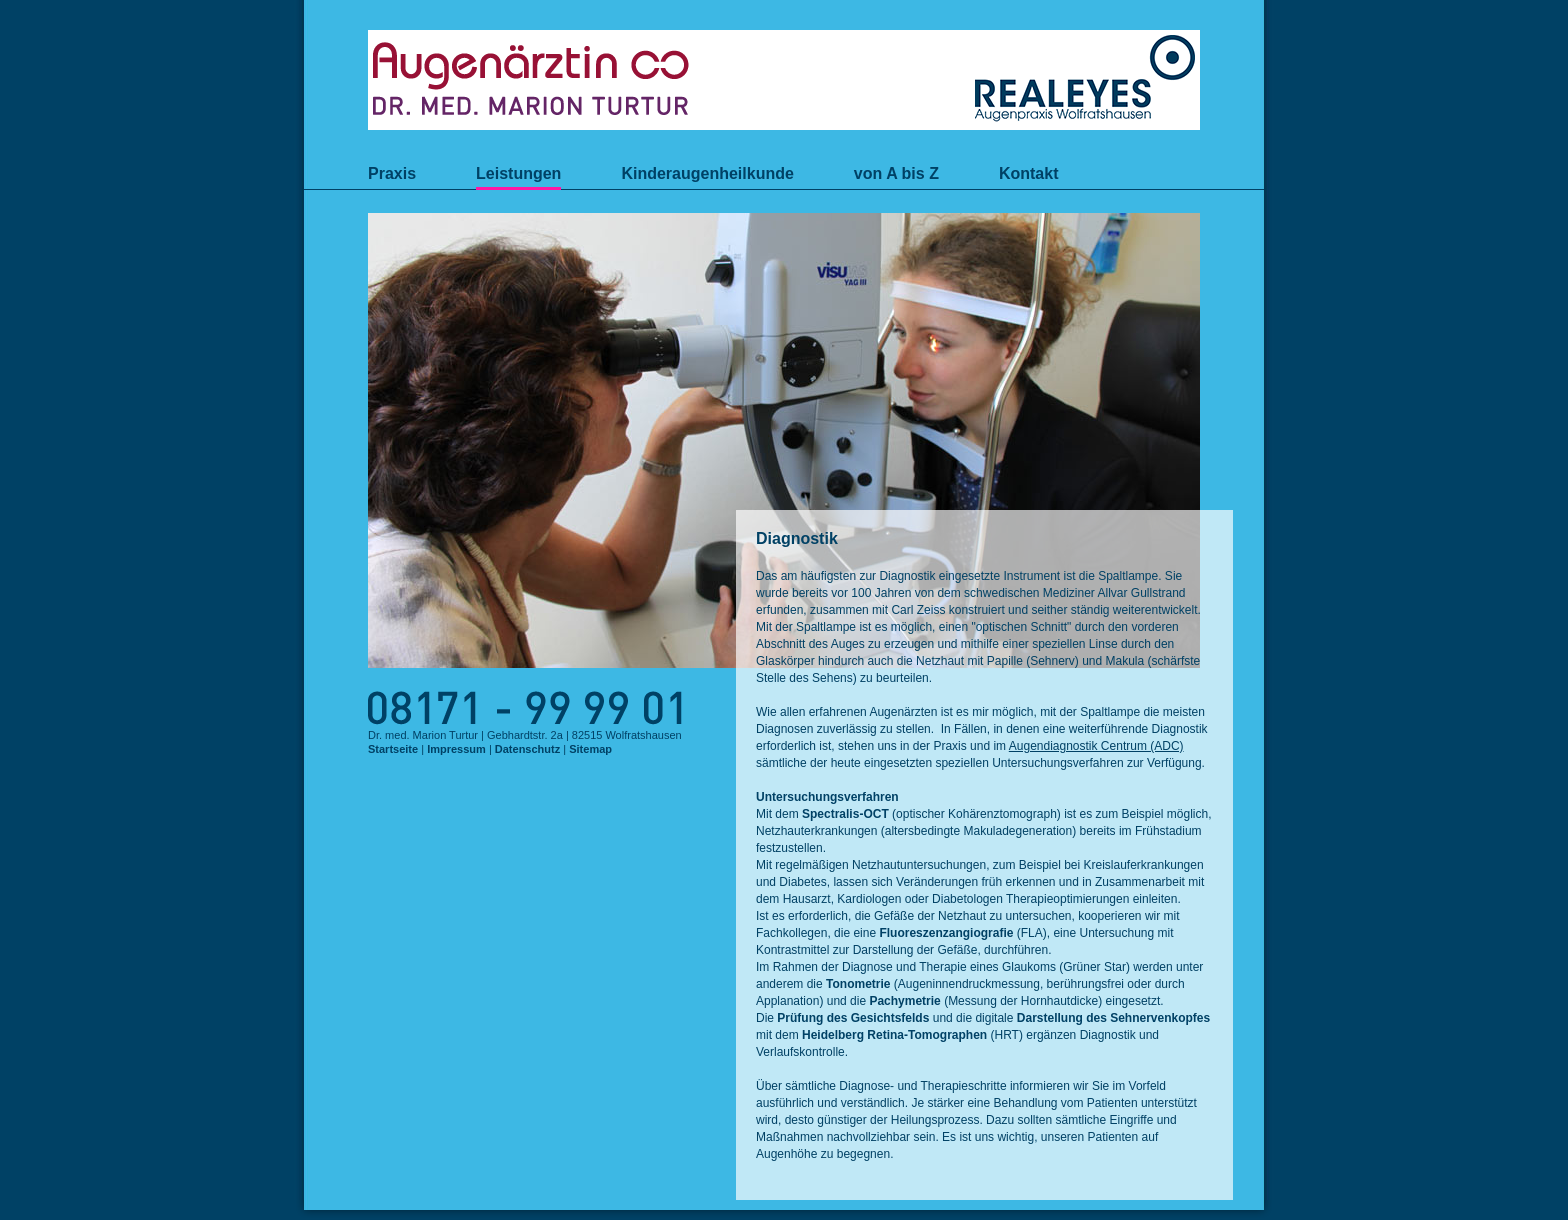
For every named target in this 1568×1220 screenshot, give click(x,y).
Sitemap (590, 749)
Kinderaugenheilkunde (707, 173)
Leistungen (518, 173)
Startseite (393, 749)
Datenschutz (527, 749)
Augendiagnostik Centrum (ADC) (1096, 746)
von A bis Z (896, 173)
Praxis (392, 173)
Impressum (456, 749)
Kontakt (1029, 173)
